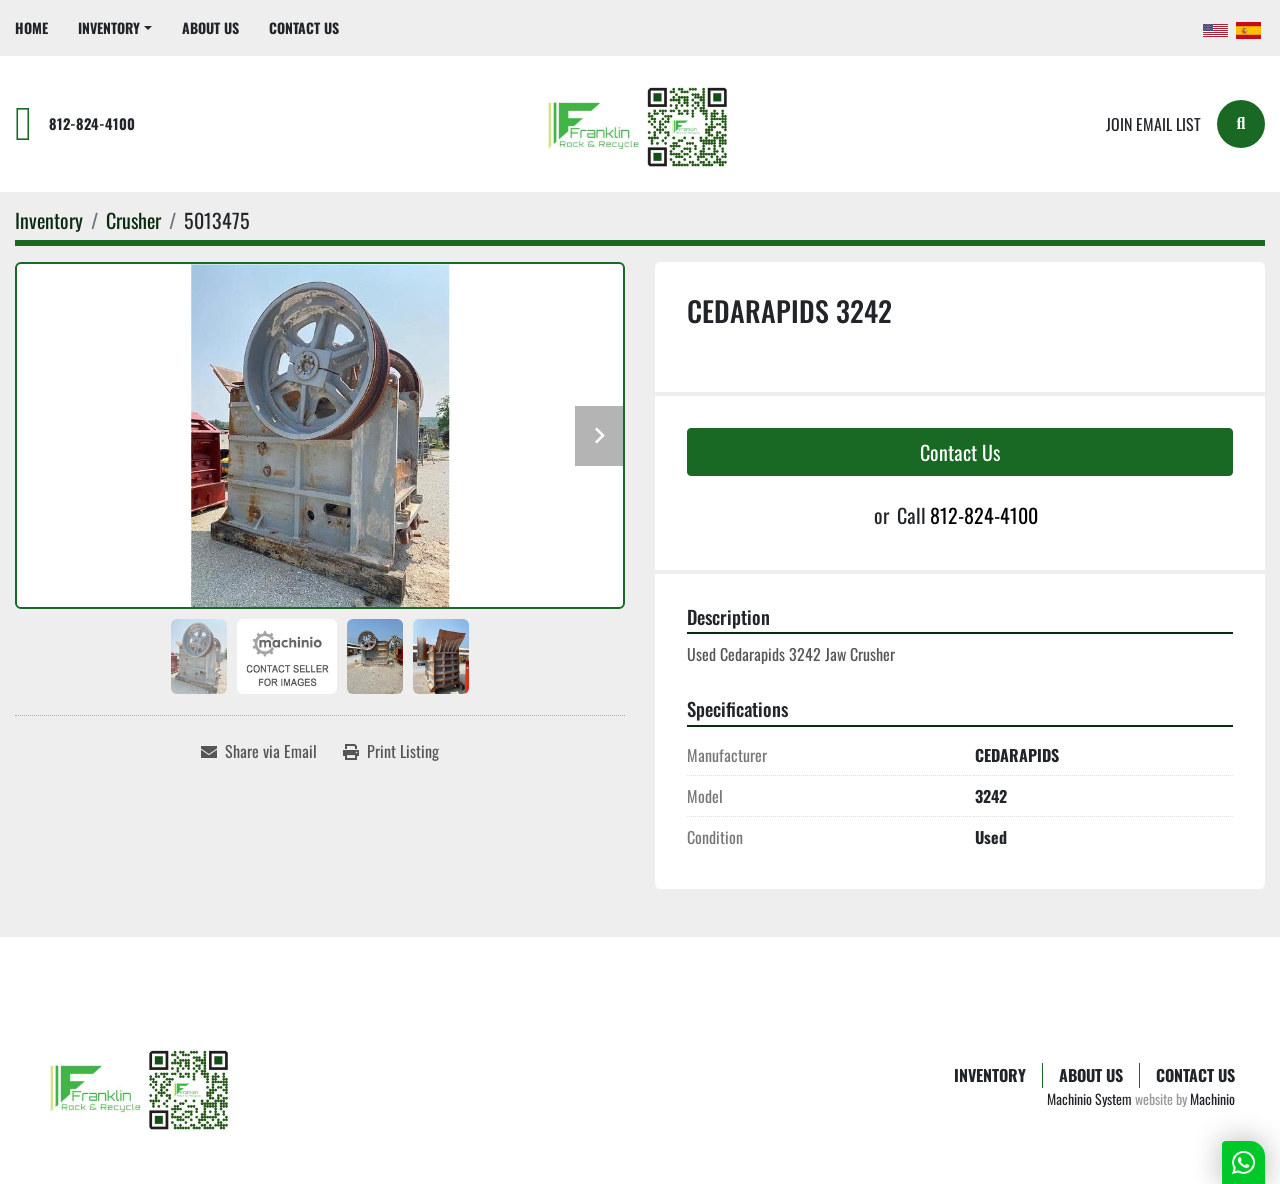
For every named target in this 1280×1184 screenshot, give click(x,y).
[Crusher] (133, 220)
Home (31, 27)
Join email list (1153, 124)
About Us (210, 27)
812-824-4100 (92, 123)
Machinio (1212, 1098)
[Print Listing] (391, 751)
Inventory (109, 27)
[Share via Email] (259, 751)
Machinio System (1089, 1098)
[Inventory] (49, 220)
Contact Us (304, 27)
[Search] (1241, 124)
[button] (115, 27)
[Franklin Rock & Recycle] (141, 1087)
